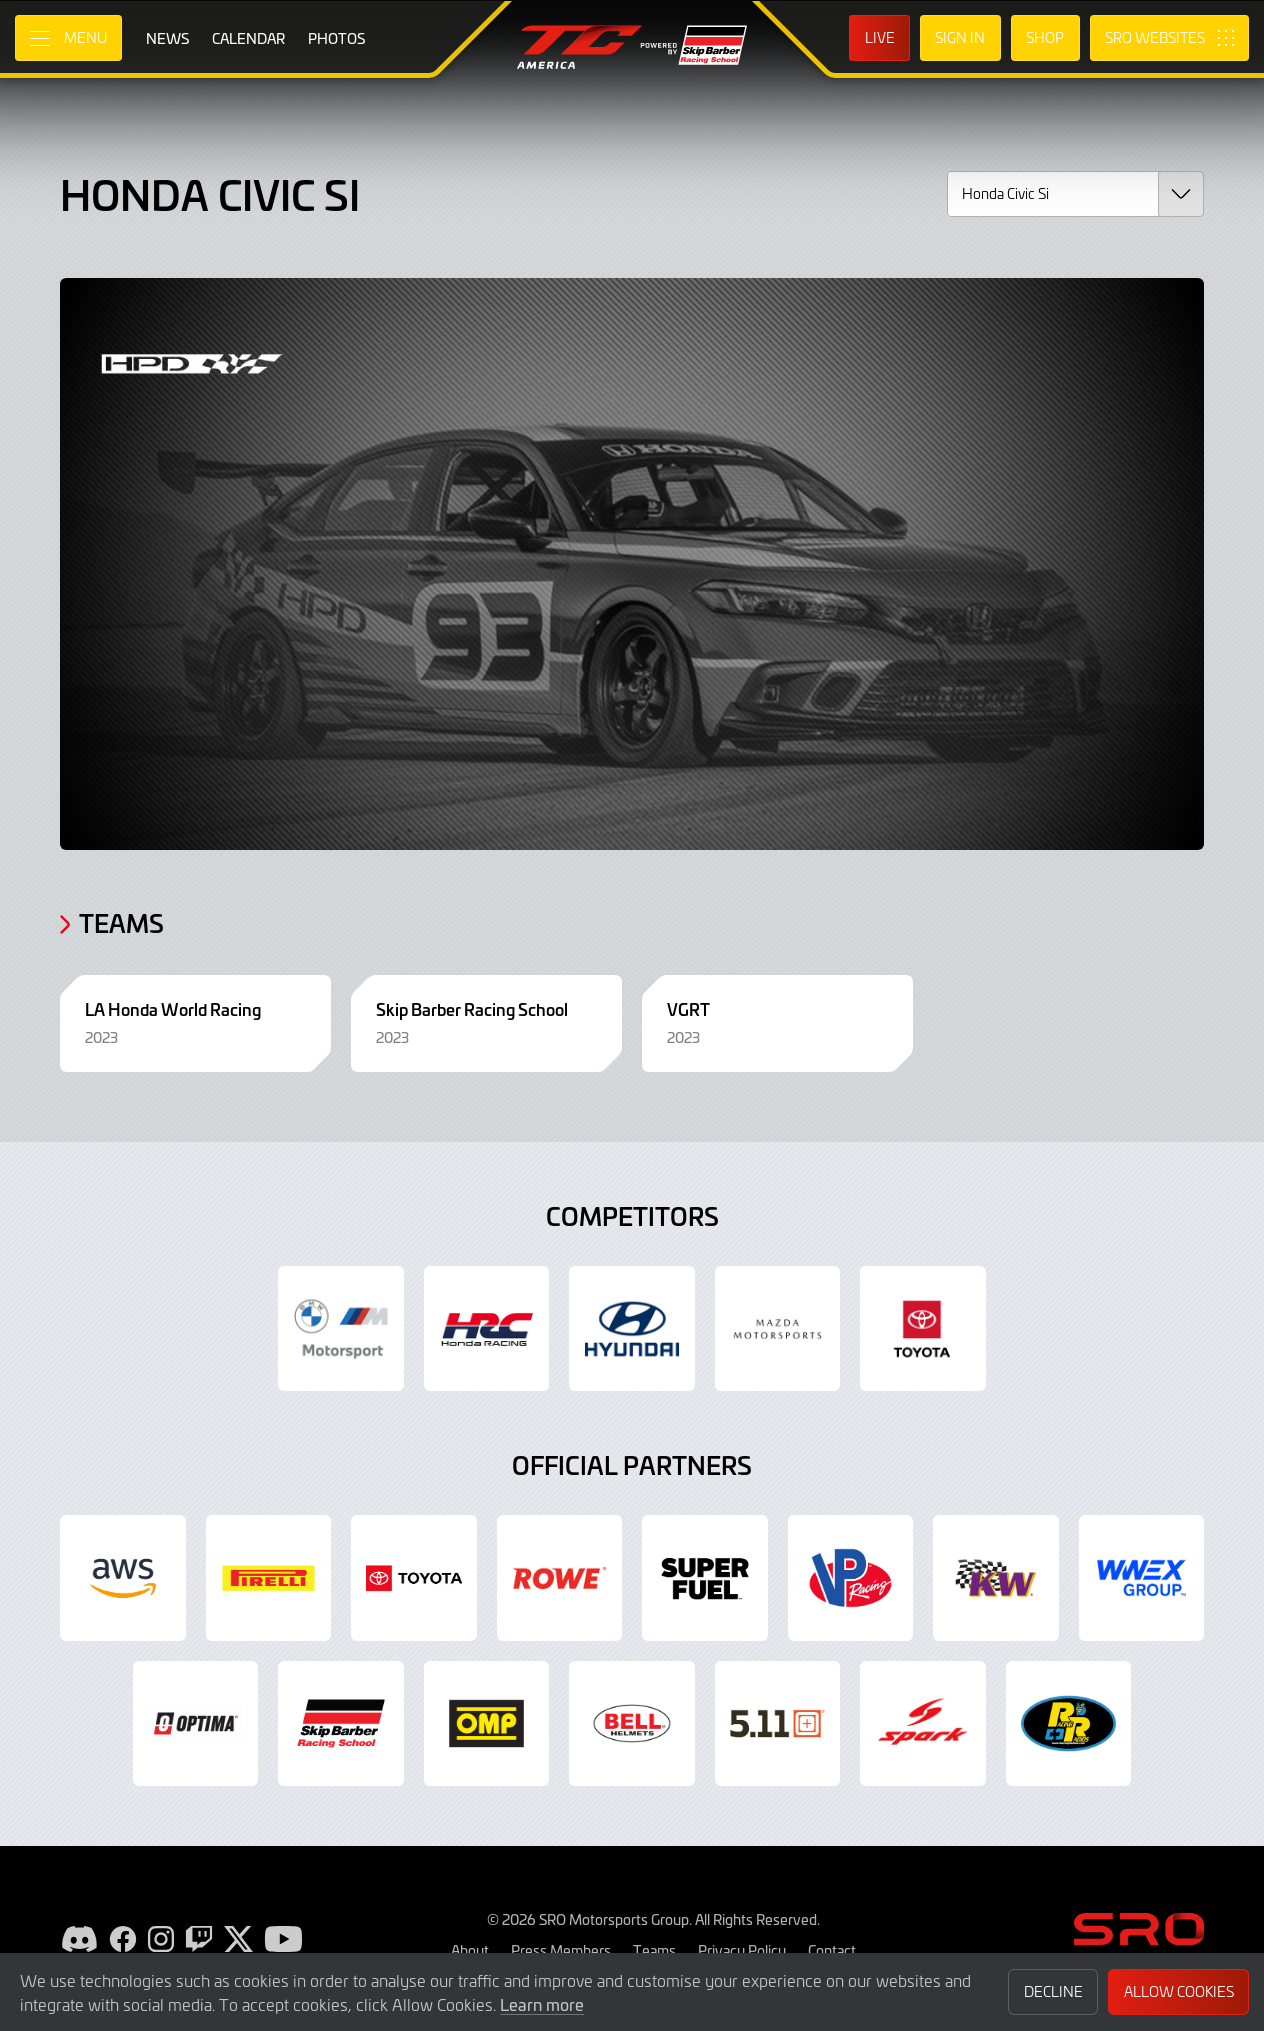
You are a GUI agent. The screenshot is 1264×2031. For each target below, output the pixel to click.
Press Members (561, 1950)
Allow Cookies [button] (1179, 1991)
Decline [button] (1053, 1991)
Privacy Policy (742, 1950)
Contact (832, 1950)
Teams (654, 1950)
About (470, 1950)
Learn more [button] (542, 2004)
